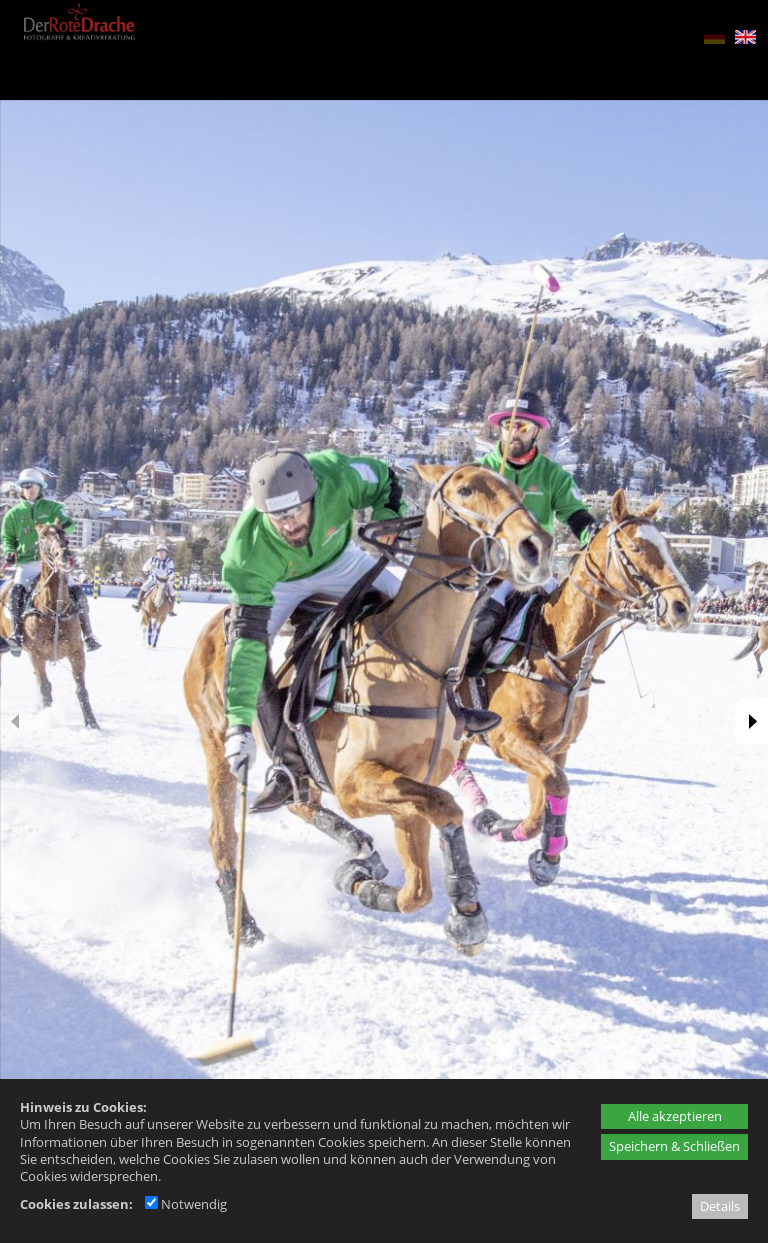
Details (720, 1206)
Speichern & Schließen (674, 1146)
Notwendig (186, 1204)
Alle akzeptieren (675, 1116)
